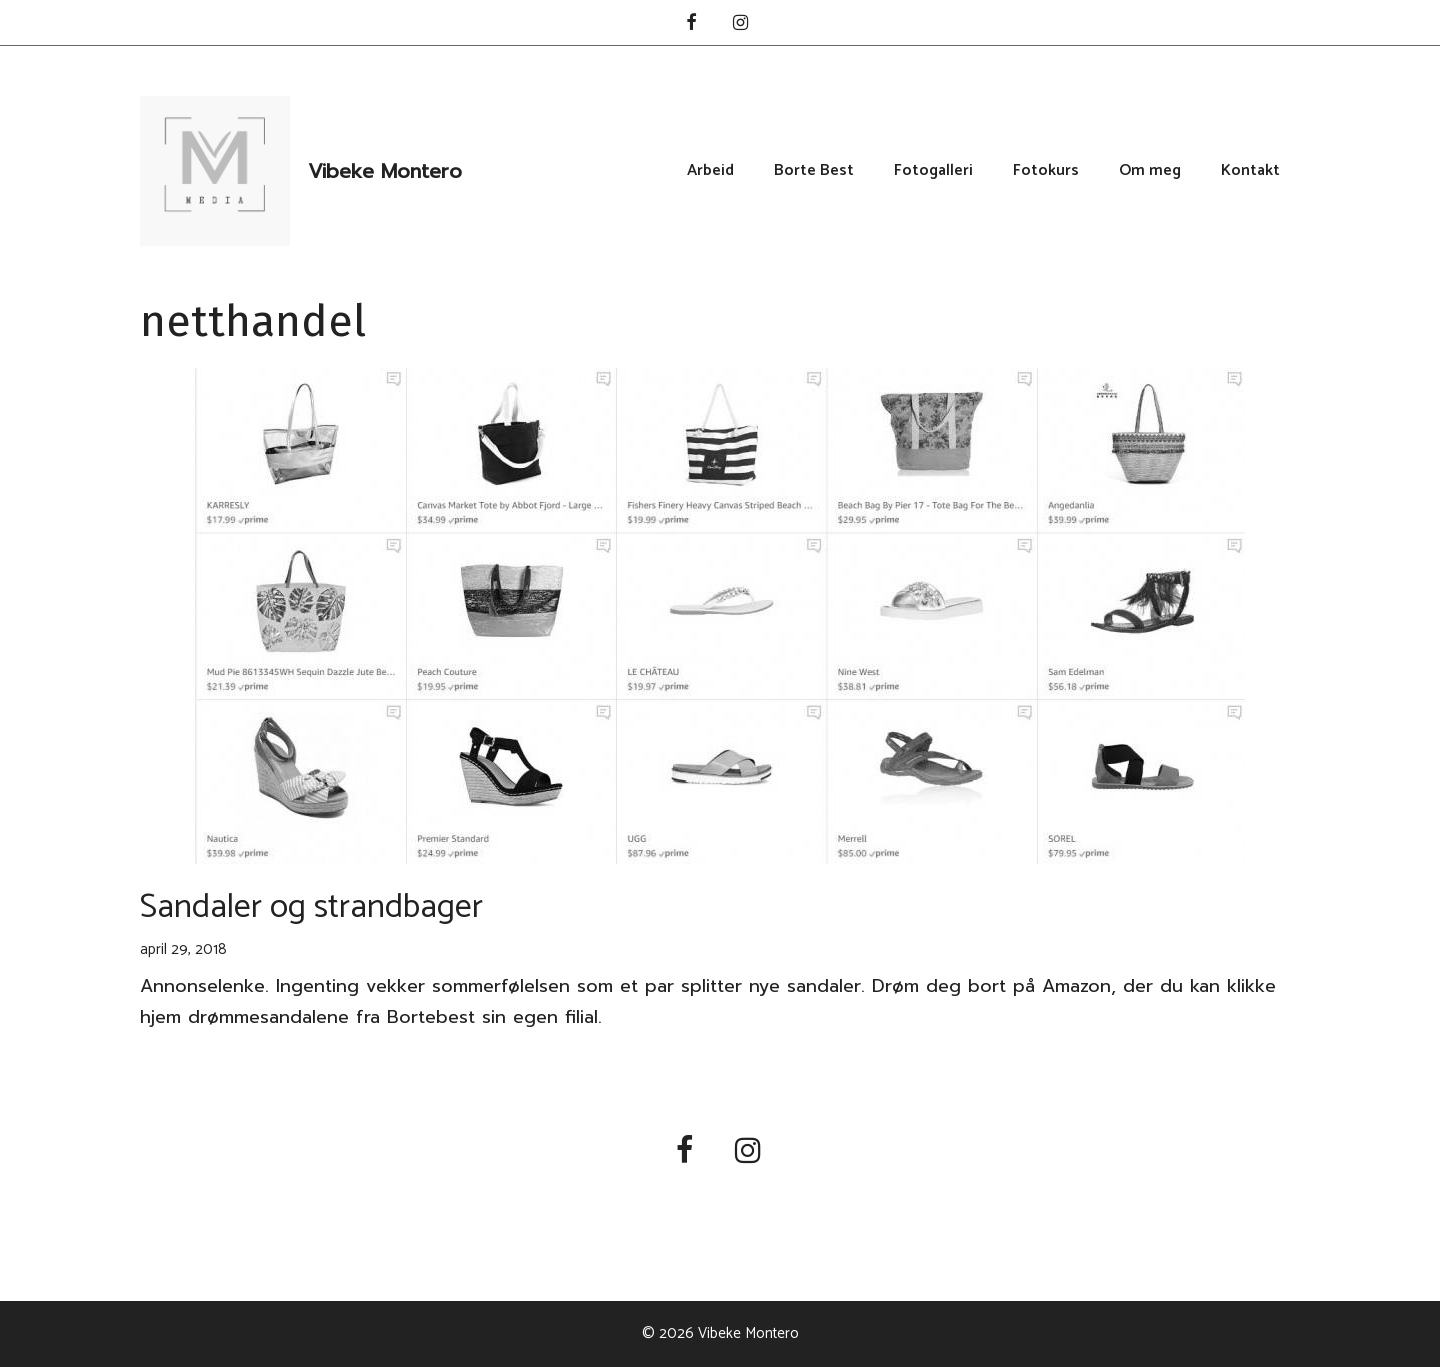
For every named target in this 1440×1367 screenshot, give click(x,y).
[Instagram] (741, 24)
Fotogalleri (933, 171)
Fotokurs (1046, 171)
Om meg (1150, 171)
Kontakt (1250, 171)
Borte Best (814, 171)
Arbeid (710, 171)
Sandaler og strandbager (311, 907)
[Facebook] (691, 24)
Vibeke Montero (385, 171)
